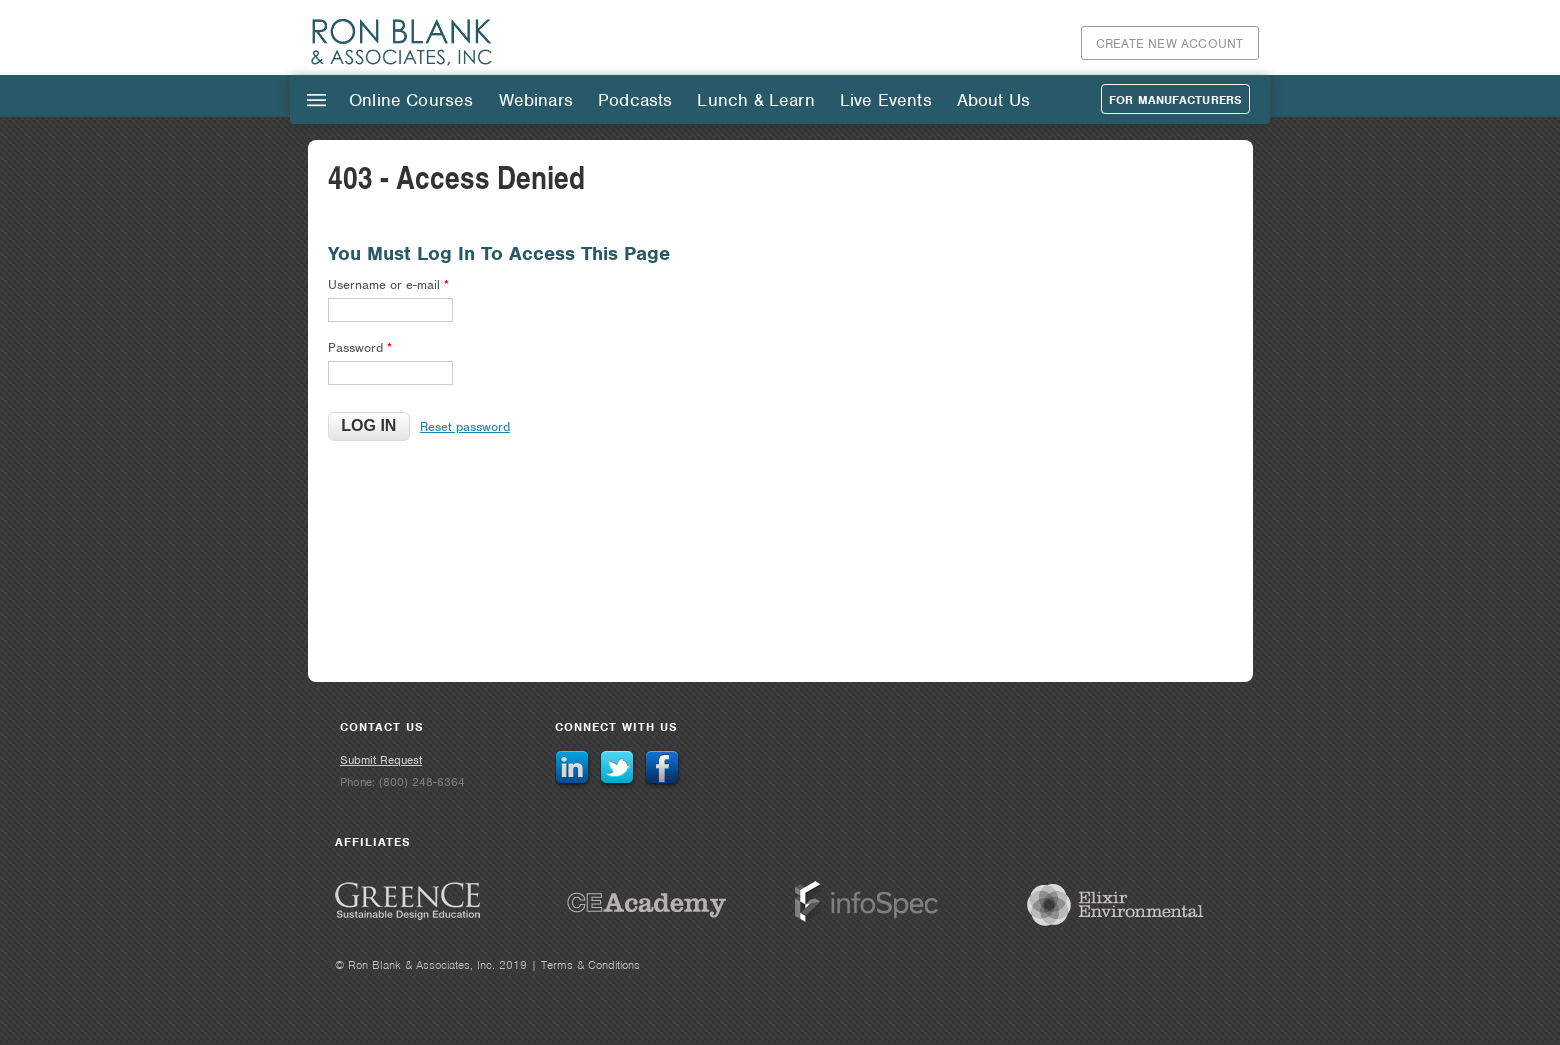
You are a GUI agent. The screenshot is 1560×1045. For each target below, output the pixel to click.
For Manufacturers (1175, 100)
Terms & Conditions (590, 965)
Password (360, 347)
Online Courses (411, 100)
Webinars (536, 100)
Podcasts (635, 100)
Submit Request (381, 760)
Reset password (465, 426)
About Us (993, 100)
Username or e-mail (388, 284)
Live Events (886, 100)
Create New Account (1170, 43)
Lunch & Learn (755, 100)
